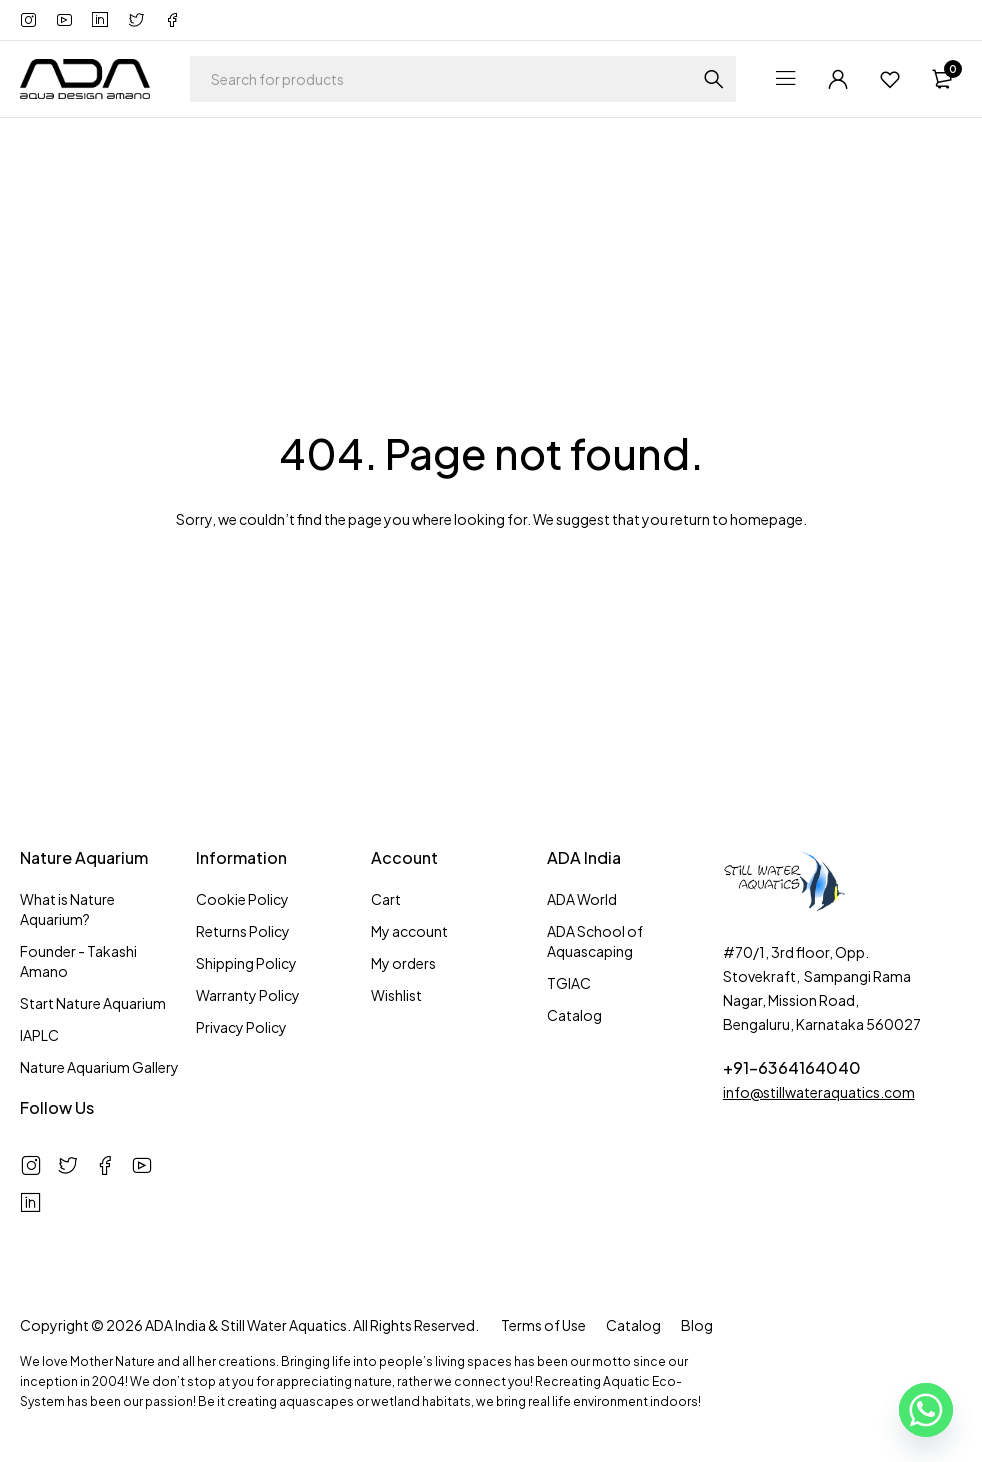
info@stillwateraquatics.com (819, 1092)
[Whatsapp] (926, 1410)
